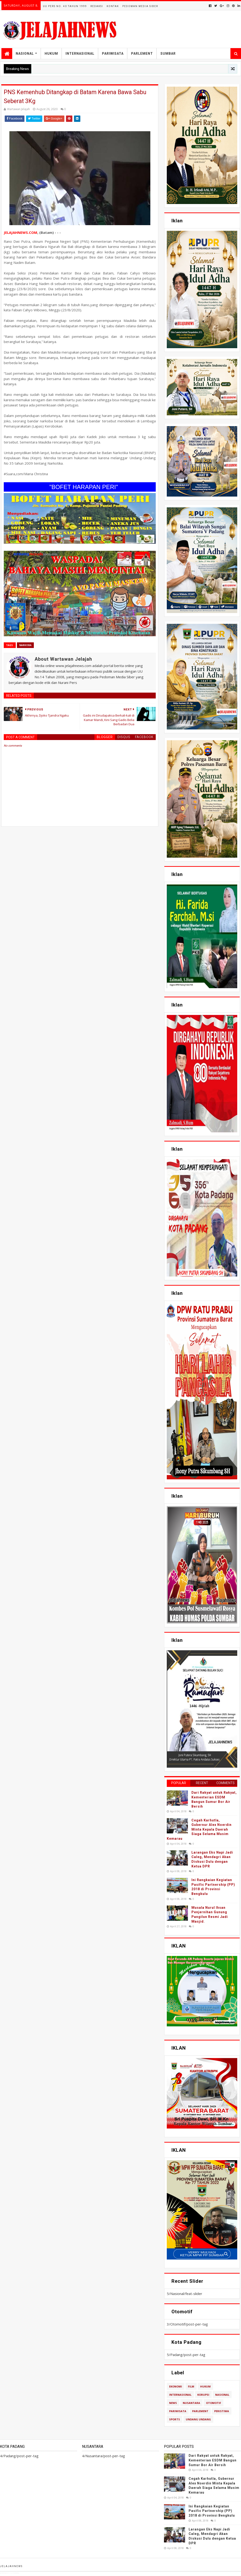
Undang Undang (198, 2419)
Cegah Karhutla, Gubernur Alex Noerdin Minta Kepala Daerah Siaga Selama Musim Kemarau (199, 1829)
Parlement (142, 53)
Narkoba (25, 645)
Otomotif (213, 2403)
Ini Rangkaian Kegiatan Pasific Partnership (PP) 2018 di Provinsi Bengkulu (212, 2510)
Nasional (25, 53)
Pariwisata (113, 53)
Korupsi (203, 2394)
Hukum (51, 53)
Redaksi (96, 6)
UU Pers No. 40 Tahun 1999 (65, 6)
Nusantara (191, 2403)
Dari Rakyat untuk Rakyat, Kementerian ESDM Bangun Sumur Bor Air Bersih (213, 2460)
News (173, 2403)
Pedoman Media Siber (140, 6)
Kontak (113, 6)
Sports (174, 2419)
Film (191, 2386)
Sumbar (168, 53)
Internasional (80, 53)
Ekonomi (175, 2386)
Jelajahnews (11, 2566)
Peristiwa (221, 2411)
